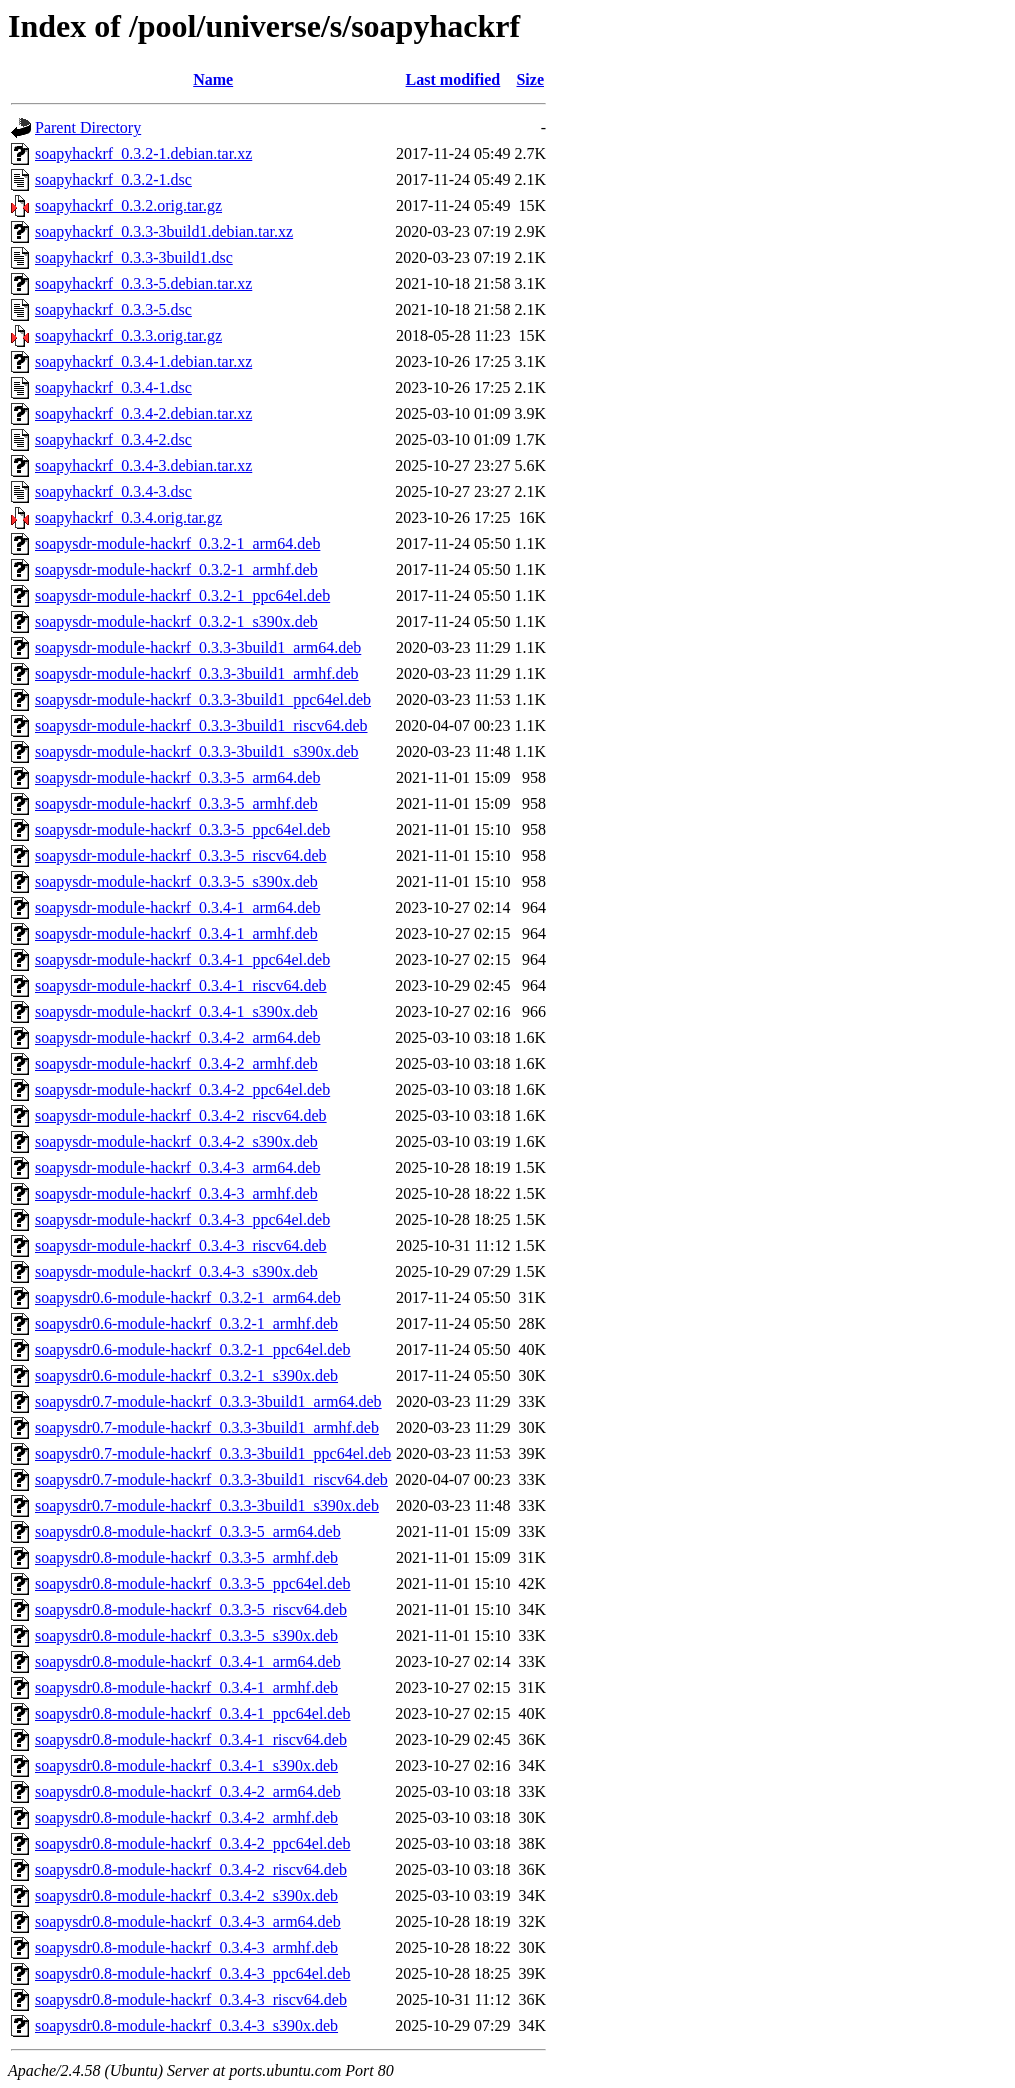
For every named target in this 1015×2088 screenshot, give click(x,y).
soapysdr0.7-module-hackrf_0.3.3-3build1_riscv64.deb (211, 1479)
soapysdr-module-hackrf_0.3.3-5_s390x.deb (176, 881)
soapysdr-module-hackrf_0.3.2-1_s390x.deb (176, 621)
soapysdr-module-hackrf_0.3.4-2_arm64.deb (177, 1037)
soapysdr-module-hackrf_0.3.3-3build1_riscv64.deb (201, 725)
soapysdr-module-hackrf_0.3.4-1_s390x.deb (176, 1011)
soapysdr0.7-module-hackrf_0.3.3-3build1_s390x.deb (207, 1505)
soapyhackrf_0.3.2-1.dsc (113, 179)
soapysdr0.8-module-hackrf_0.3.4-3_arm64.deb (188, 1921)
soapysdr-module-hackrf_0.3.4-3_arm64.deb (177, 1167)
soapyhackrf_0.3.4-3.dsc (113, 491)
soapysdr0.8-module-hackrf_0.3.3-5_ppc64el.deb (192, 1583)
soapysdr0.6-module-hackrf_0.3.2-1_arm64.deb (188, 1297)
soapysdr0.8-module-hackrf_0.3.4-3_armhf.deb (186, 1947)
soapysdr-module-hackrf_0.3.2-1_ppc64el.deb (182, 595)
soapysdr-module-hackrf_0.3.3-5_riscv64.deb (181, 855)
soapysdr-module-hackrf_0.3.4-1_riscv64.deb (181, 985)
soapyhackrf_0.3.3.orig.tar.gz (128, 335)
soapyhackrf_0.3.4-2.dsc (113, 439)
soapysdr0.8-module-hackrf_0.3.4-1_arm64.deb (188, 1661)
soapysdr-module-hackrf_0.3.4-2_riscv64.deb (181, 1115)
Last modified (453, 79)
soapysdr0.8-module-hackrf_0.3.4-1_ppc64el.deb (192, 1713)
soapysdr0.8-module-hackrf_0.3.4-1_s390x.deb (186, 1765)
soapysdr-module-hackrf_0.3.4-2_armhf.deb (176, 1063)
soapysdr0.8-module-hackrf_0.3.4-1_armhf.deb (186, 1687)
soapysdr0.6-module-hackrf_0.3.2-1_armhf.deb (186, 1323)
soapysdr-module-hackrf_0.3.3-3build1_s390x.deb (197, 751)
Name (213, 79)
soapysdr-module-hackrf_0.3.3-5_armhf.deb (176, 803)
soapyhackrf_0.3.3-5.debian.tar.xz (143, 283)
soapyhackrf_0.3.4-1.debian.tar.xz (143, 361)
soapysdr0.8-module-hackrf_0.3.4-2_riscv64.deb (191, 1869)
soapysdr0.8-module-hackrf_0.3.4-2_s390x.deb (186, 1895)
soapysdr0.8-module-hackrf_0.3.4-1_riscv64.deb (191, 1739)
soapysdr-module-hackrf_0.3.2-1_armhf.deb (176, 569)
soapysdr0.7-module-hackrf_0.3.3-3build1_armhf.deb (207, 1427)
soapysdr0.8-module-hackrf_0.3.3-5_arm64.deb (188, 1531)
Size (530, 79)
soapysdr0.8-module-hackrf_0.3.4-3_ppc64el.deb (192, 1973)
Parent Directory (88, 127)
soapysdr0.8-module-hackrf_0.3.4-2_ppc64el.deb (192, 1843)
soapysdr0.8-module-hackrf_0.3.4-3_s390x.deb (186, 2025)
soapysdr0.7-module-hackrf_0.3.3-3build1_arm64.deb (208, 1401)
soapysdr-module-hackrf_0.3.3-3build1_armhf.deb (197, 673)
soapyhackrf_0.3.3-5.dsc (113, 309)
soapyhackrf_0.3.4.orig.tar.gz (128, 517)
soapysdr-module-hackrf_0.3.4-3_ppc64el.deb (182, 1219)
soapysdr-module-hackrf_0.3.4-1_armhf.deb (176, 933)
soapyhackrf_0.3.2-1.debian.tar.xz (143, 153)
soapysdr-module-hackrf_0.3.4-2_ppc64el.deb (182, 1089)
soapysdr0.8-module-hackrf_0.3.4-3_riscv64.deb (191, 1999)
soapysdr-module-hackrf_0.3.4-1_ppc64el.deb (182, 959)
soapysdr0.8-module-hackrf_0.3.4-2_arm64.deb (188, 1791)
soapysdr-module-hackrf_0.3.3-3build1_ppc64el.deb (203, 699)
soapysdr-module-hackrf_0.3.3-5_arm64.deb (177, 777)
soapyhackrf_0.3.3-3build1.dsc (134, 257)
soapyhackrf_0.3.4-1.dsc (113, 387)
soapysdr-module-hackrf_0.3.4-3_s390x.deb (176, 1271)
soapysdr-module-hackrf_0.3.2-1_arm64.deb (177, 543)
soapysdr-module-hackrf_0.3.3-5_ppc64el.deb (182, 829)
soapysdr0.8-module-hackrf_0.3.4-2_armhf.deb (186, 1817)
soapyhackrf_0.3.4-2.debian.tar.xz (143, 413)
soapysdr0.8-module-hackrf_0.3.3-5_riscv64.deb (191, 1609)
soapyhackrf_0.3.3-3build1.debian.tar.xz (164, 231)
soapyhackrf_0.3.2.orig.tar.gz (128, 205)
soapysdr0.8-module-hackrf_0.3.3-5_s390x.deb (186, 1635)
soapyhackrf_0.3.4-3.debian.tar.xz (143, 465)
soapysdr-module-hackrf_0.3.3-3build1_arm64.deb (198, 647)
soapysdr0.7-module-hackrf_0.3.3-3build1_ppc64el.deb (213, 1453)
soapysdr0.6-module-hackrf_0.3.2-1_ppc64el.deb (192, 1349)
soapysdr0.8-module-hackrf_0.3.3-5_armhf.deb (186, 1557)
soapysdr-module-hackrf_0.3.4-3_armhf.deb (176, 1193)
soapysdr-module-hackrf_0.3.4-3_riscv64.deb (181, 1245)
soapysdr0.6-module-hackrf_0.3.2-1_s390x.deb (186, 1375)
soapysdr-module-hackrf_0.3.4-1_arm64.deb (177, 907)
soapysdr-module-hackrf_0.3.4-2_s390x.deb (176, 1141)
